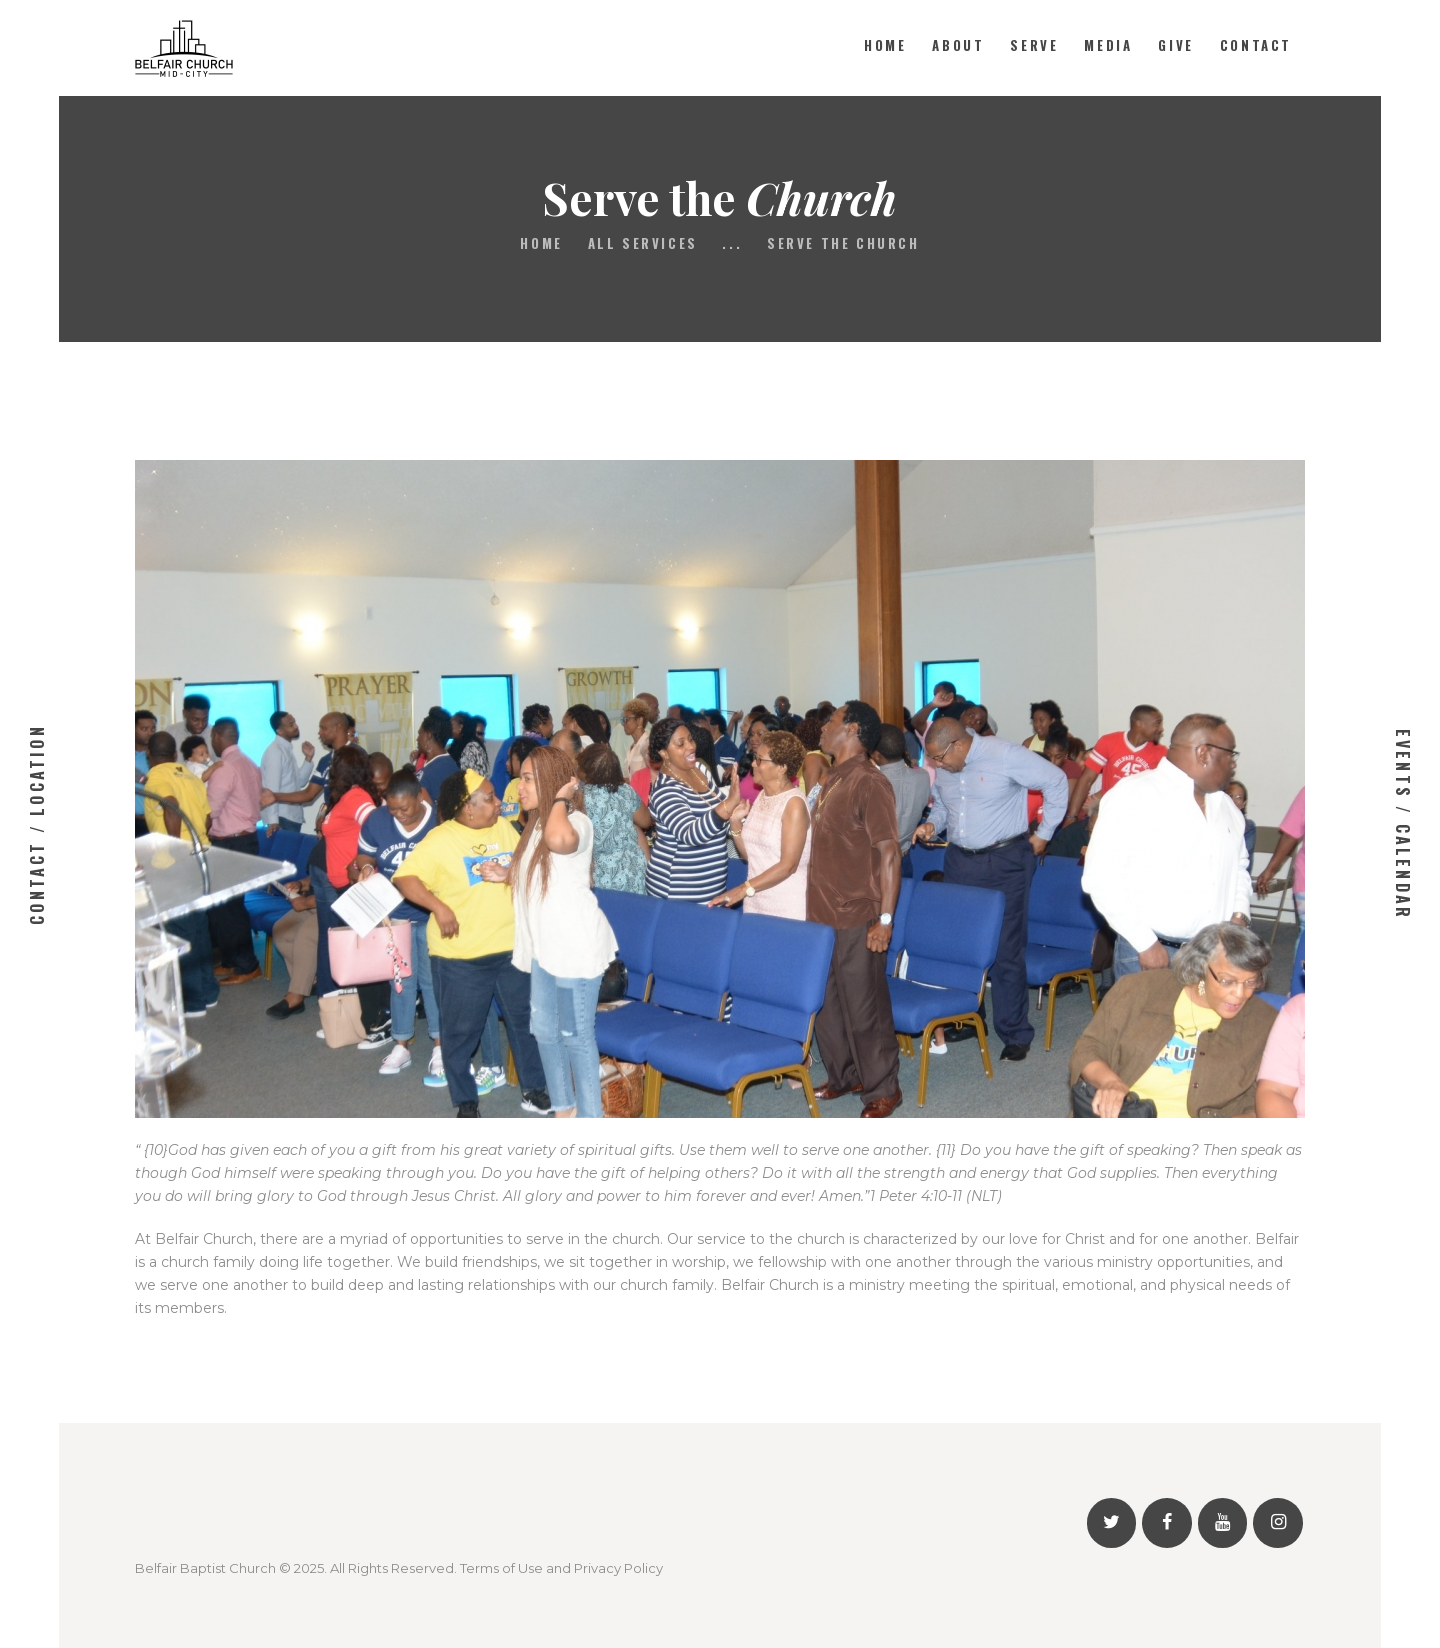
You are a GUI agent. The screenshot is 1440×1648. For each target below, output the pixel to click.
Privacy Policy (618, 1568)
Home (541, 243)
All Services (643, 243)
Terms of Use (501, 1568)
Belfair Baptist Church (205, 1568)
